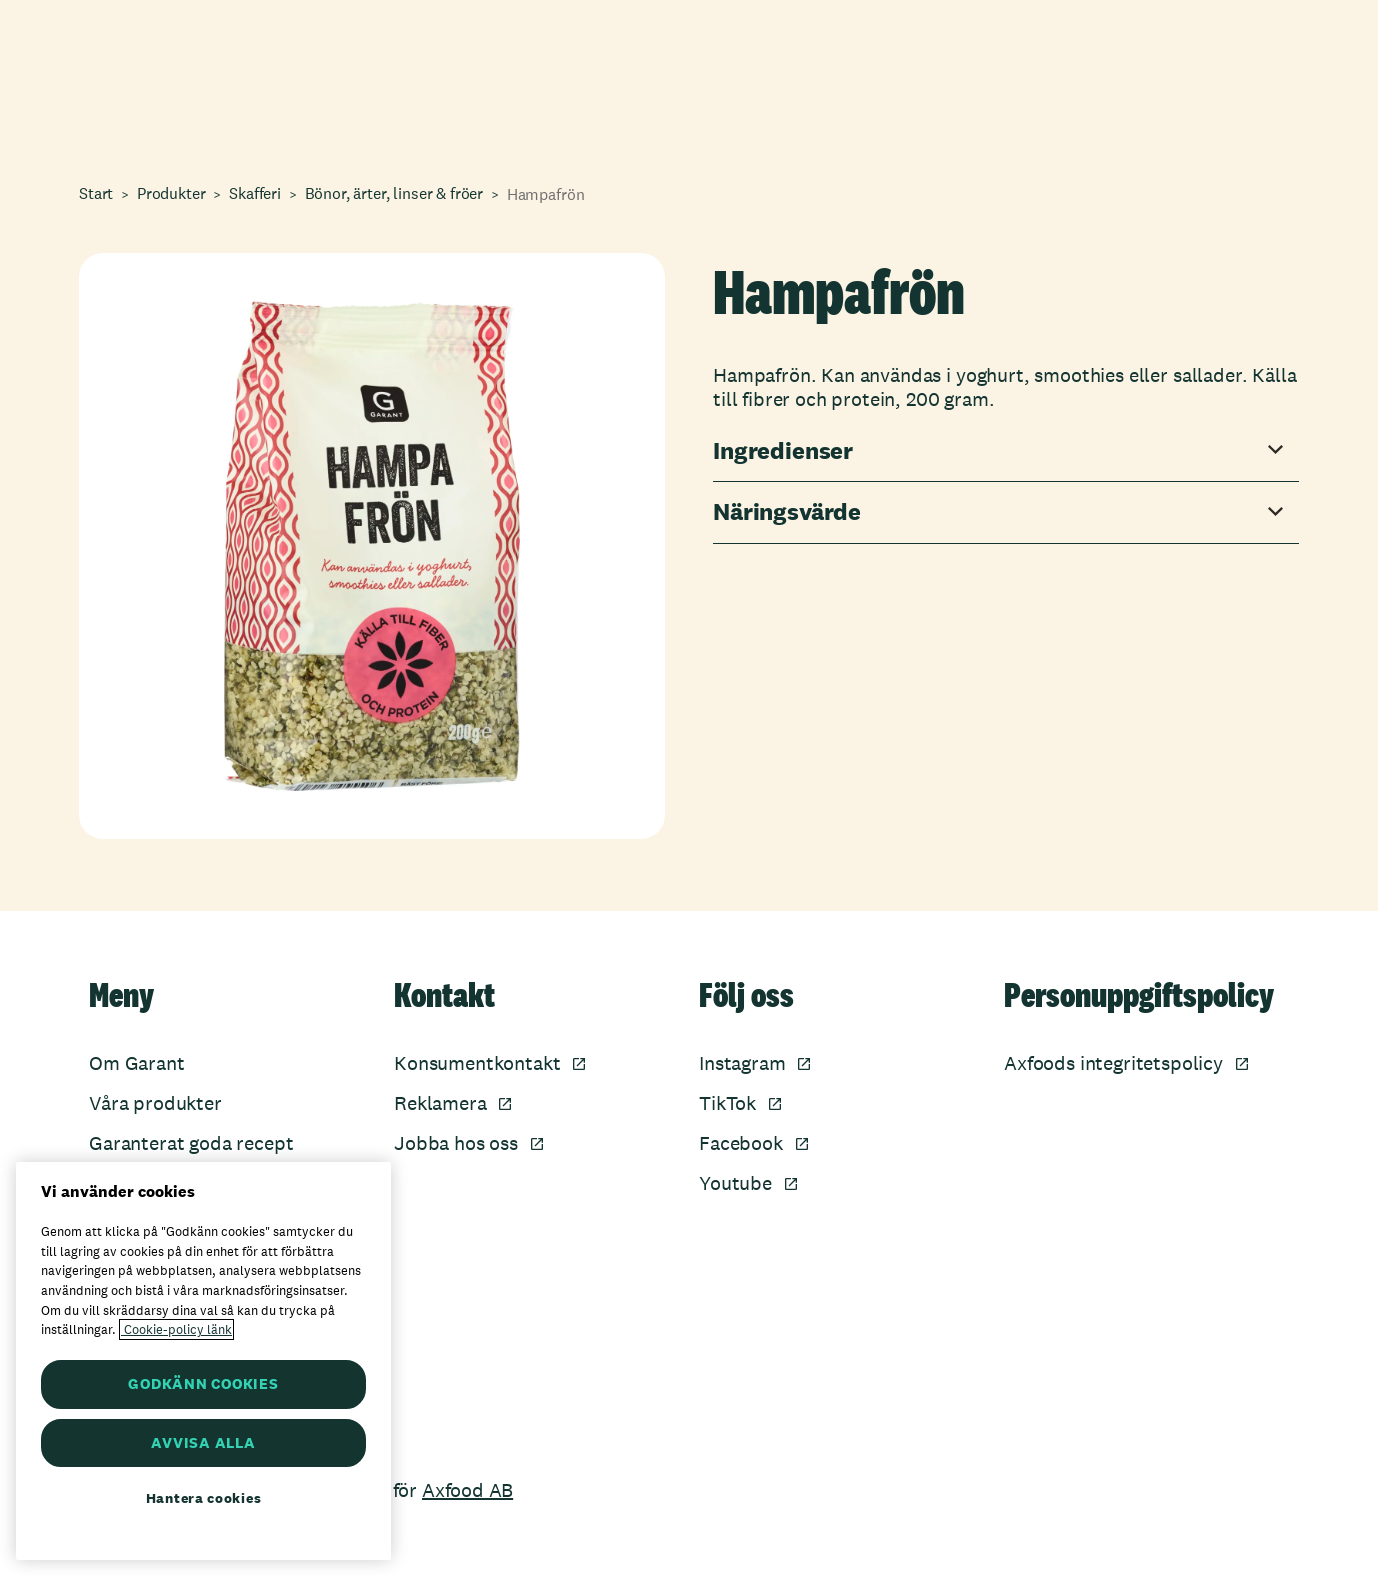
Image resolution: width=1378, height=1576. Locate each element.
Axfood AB (467, 1490)
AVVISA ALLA (203, 1442)
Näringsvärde (787, 512)
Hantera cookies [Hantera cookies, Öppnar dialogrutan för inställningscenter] (204, 1498)
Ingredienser (783, 451)
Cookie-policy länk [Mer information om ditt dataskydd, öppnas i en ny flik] (176, 1329)
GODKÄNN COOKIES (203, 1383)
